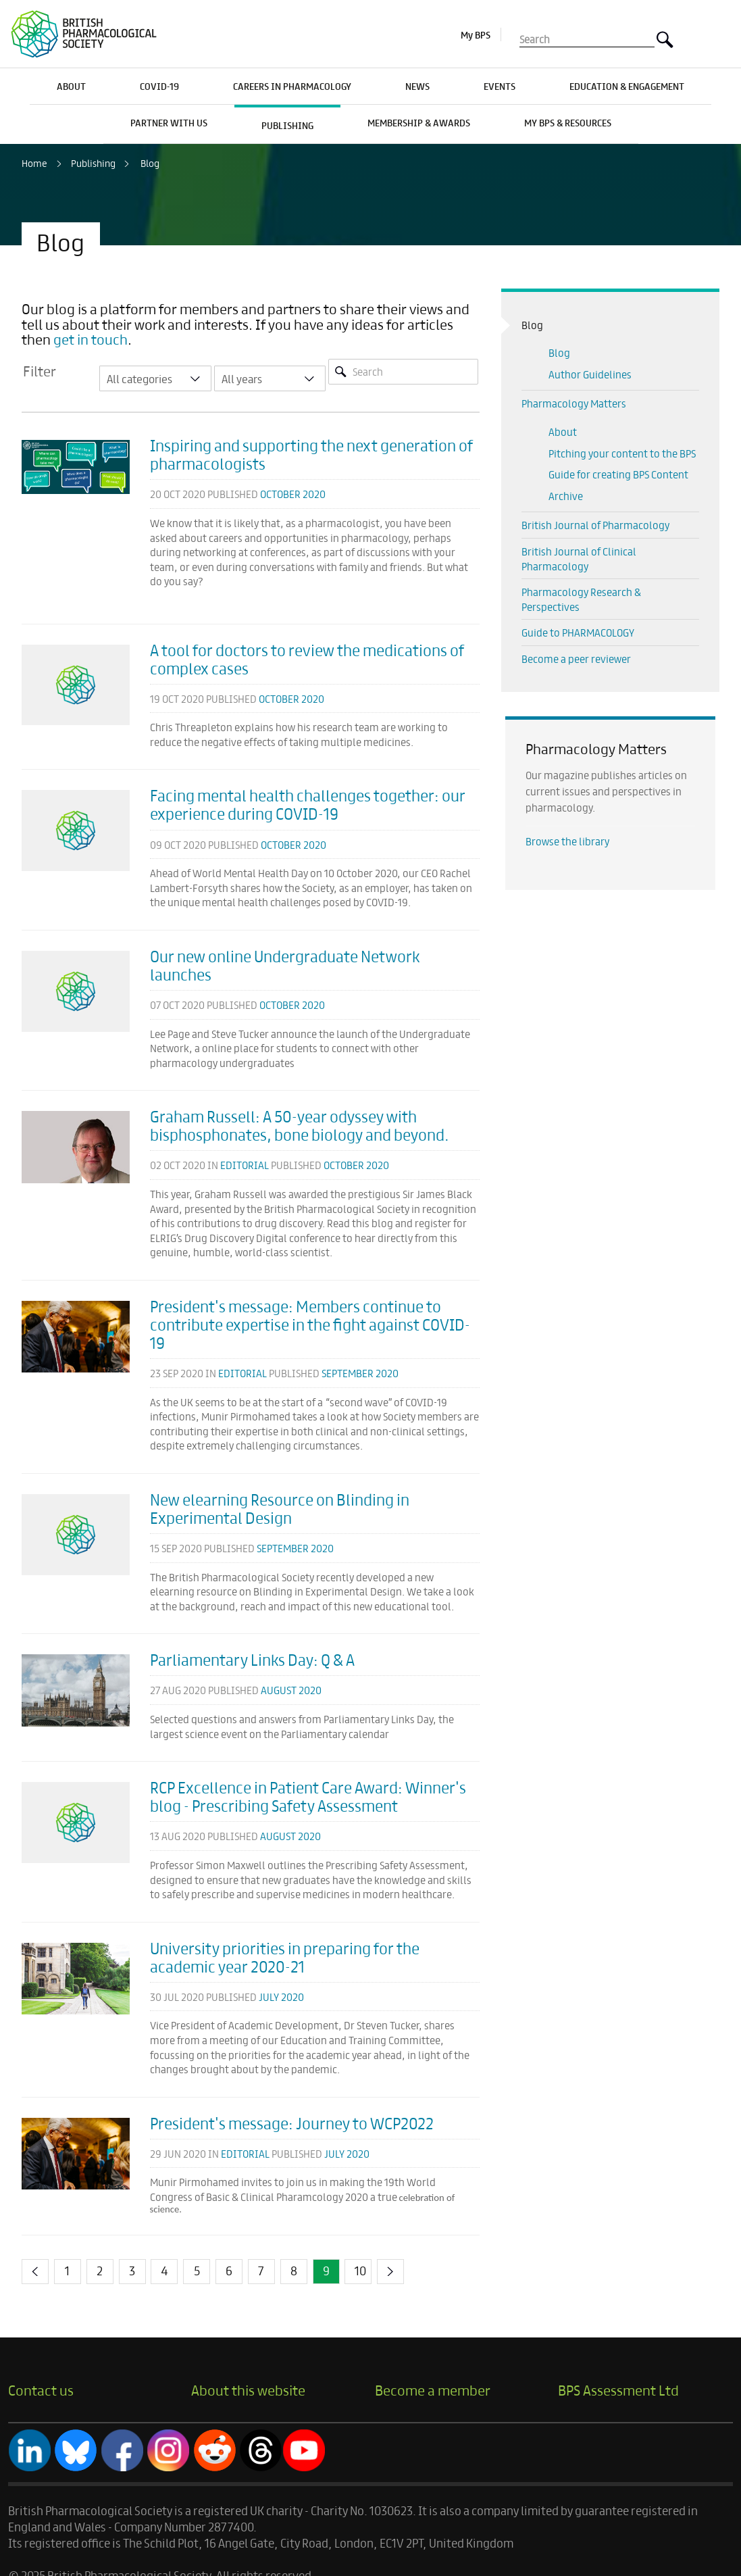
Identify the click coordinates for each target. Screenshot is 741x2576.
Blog (149, 163)
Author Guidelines (590, 374)
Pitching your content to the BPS (622, 453)
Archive (565, 495)
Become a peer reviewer (576, 658)
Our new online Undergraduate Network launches (284, 965)
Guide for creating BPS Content (618, 474)
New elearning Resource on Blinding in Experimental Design (279, 1508)
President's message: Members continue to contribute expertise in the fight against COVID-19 (310, 1324)
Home (34, 163)
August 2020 (291, 1690)
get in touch (90, 338)
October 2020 (293, 493)
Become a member (432, 2389)
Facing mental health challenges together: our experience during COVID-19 (307, 804)
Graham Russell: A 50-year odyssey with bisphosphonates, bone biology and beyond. (299, 1125)
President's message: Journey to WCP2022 (292, 2123)
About (562, 431)
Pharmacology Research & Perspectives (581, 599)
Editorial (244, 1164)
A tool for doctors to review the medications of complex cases (307, 659)
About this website (248, 2389)
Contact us (41, 2389)
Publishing (93, 163)
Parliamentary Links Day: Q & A (252, 1659)
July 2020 (281, 1996)
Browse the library (567, 841)
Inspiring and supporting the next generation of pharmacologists (311, 454)
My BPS (475, 34)
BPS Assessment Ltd (618, 2389)
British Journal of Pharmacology (595, 524)
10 (360, 2270)
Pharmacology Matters (573, 403)
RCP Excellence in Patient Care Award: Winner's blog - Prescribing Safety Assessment (308, 1796)
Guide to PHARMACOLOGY (577, 632)
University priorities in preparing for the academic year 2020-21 (284, 1957)
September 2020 (360, 1373)
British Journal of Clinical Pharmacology (578, 558)
